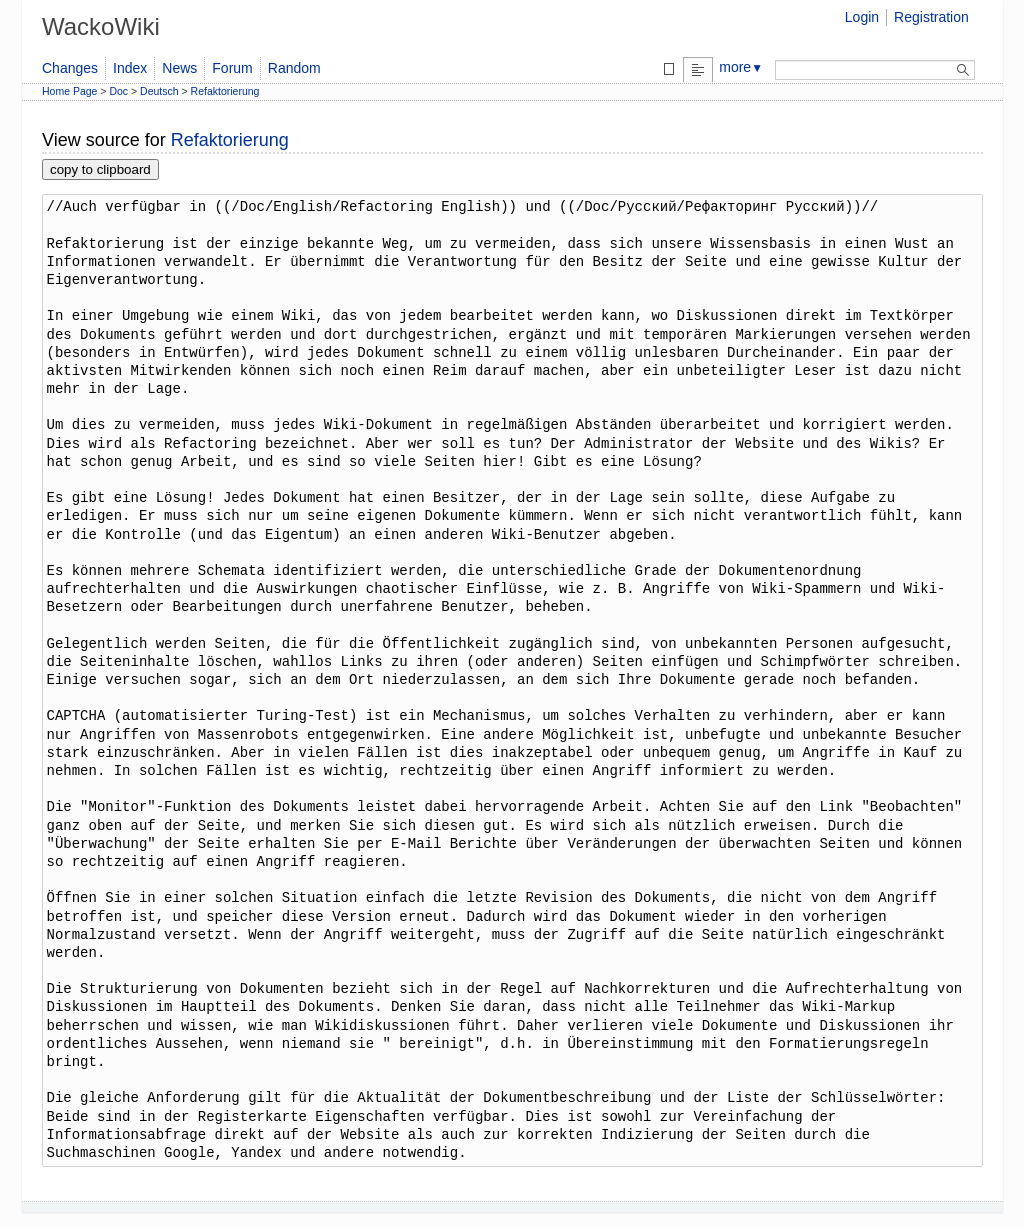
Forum (232, 68)
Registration (931, 17)
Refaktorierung (225, 91)
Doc (118, 91)
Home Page (69, 91)
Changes (70, 68)
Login (862, 17)
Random (294, 68)
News (179, 68)
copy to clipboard (100, 169)
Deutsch (159, 91)
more (741, 67)
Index (130, 68)
